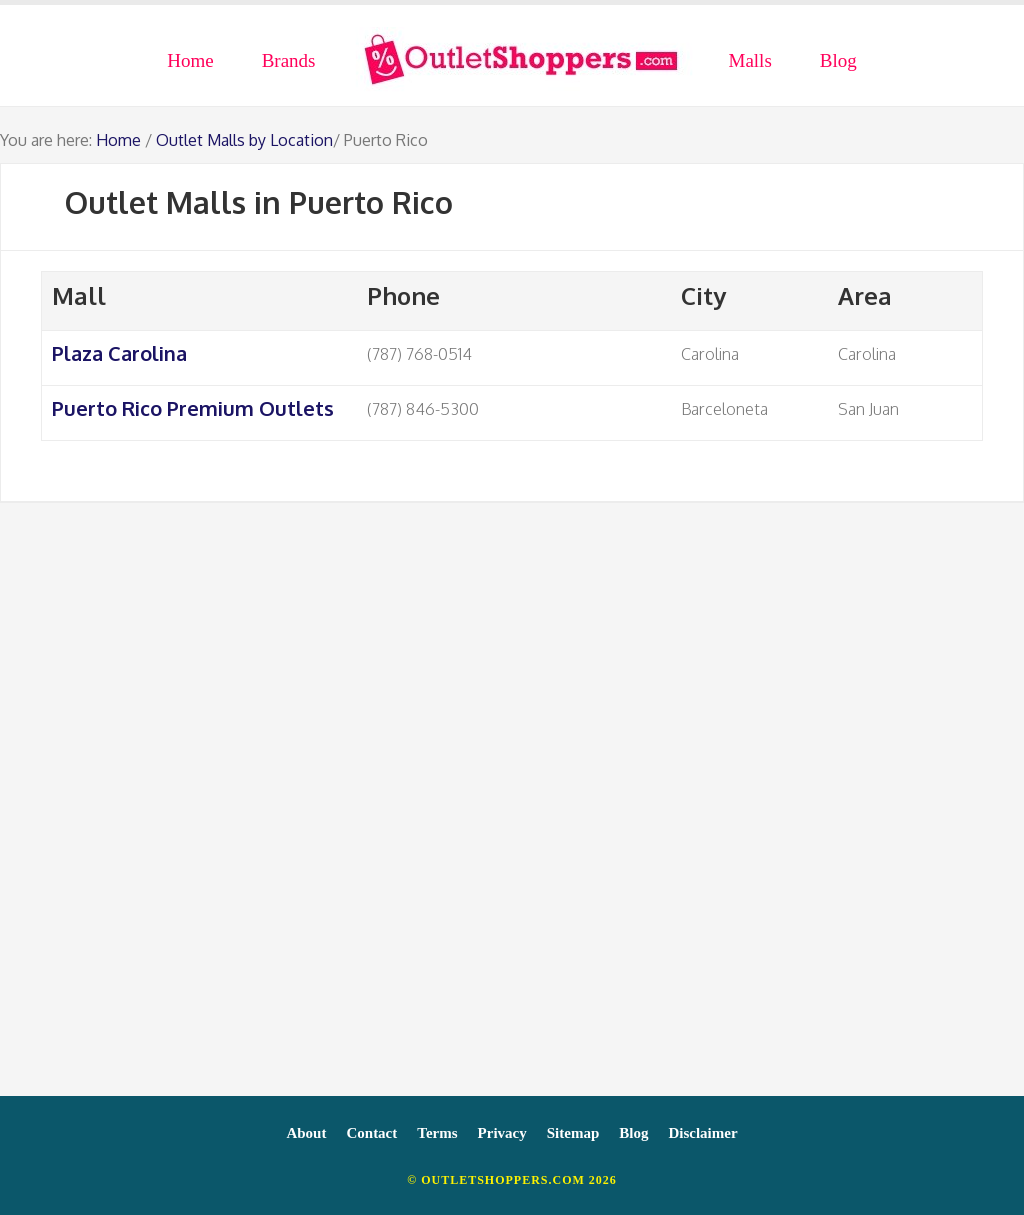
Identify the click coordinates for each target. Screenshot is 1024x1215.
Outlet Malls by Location (244, 140)
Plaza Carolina (119, 353)
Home (118, 140)
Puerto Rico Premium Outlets (193, 408)
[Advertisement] (512, 809)
